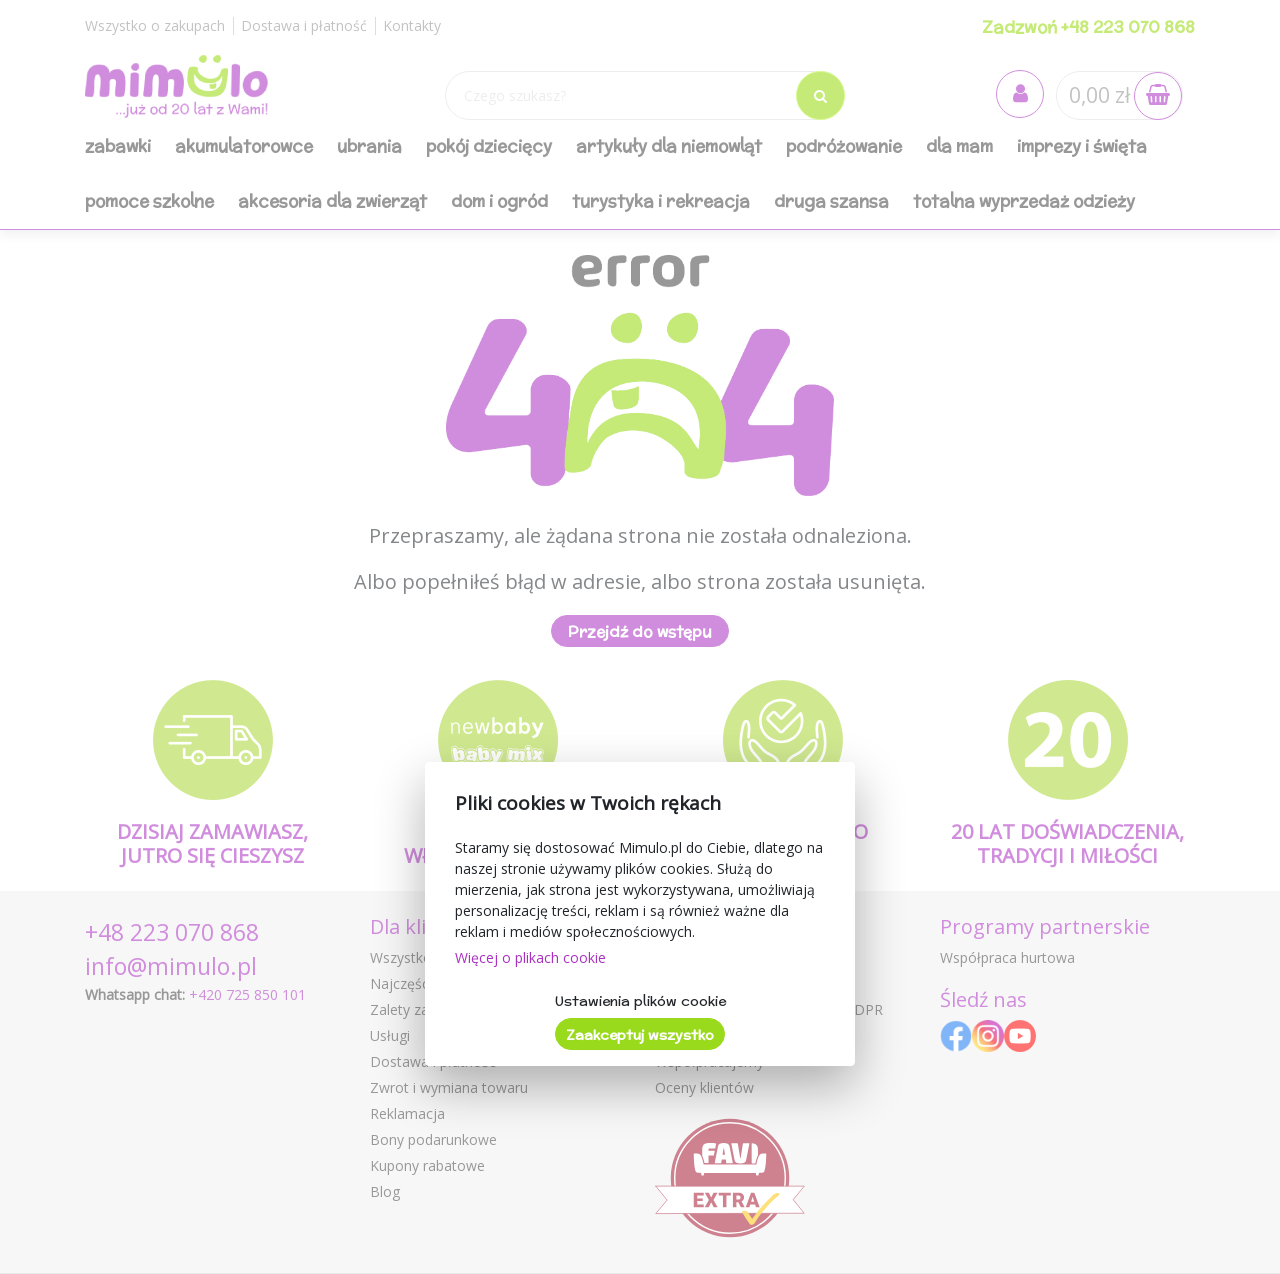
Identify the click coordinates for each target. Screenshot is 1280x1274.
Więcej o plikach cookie (530, 957)
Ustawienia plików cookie (640, 1001)
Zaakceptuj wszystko (640, 1035)
